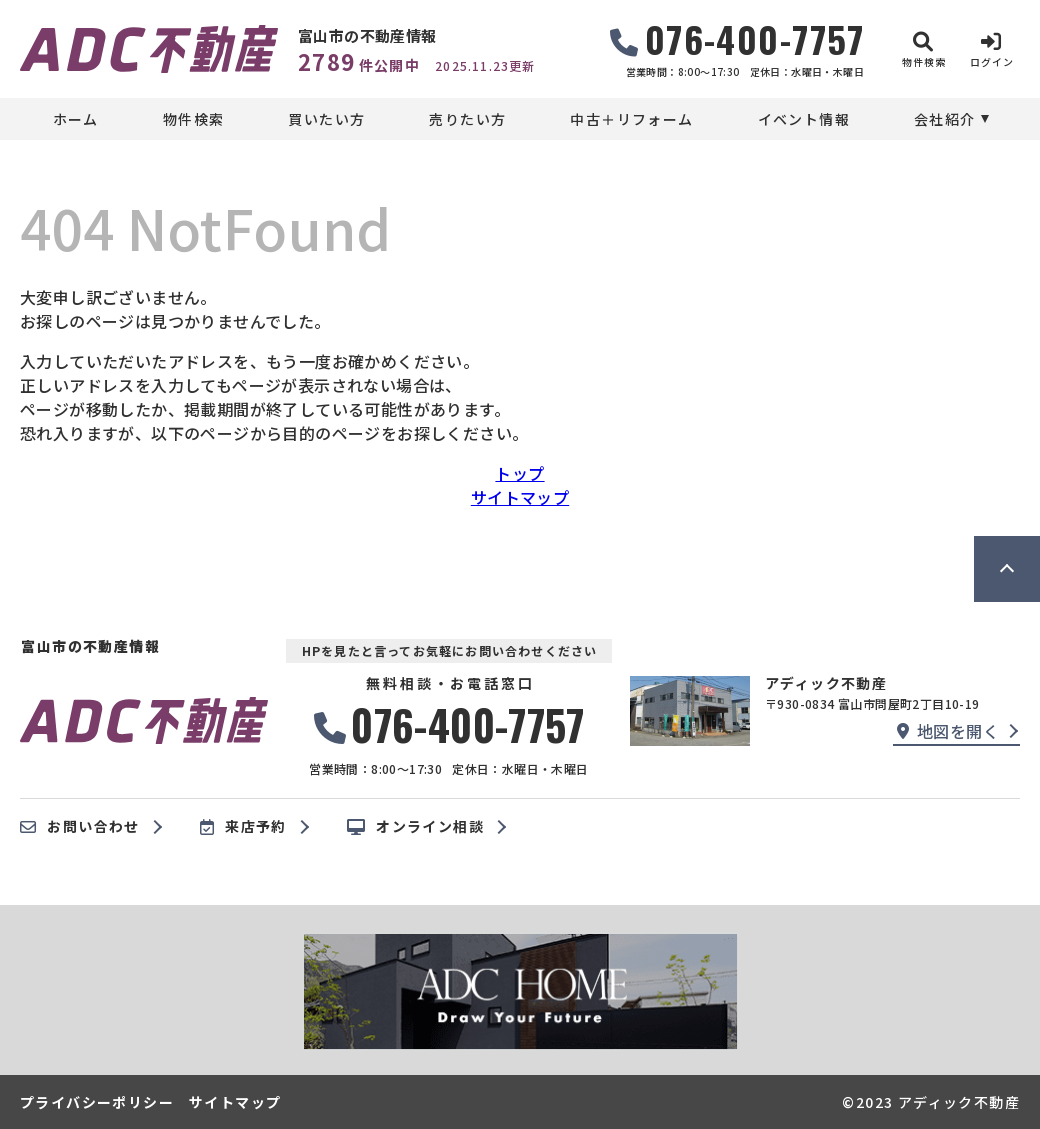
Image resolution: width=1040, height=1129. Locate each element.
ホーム (76, 119)
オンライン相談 (415, 827)
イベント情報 (804, 119)
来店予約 (243, 827)
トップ (519, 473)
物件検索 (194, 119)
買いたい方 (326, 119)
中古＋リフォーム (631, 119)
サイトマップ (520, 497)
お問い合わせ (80, 827)
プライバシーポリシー (97, 1102)
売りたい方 (467, 119)
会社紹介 (945, 119)
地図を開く (948, 731)
